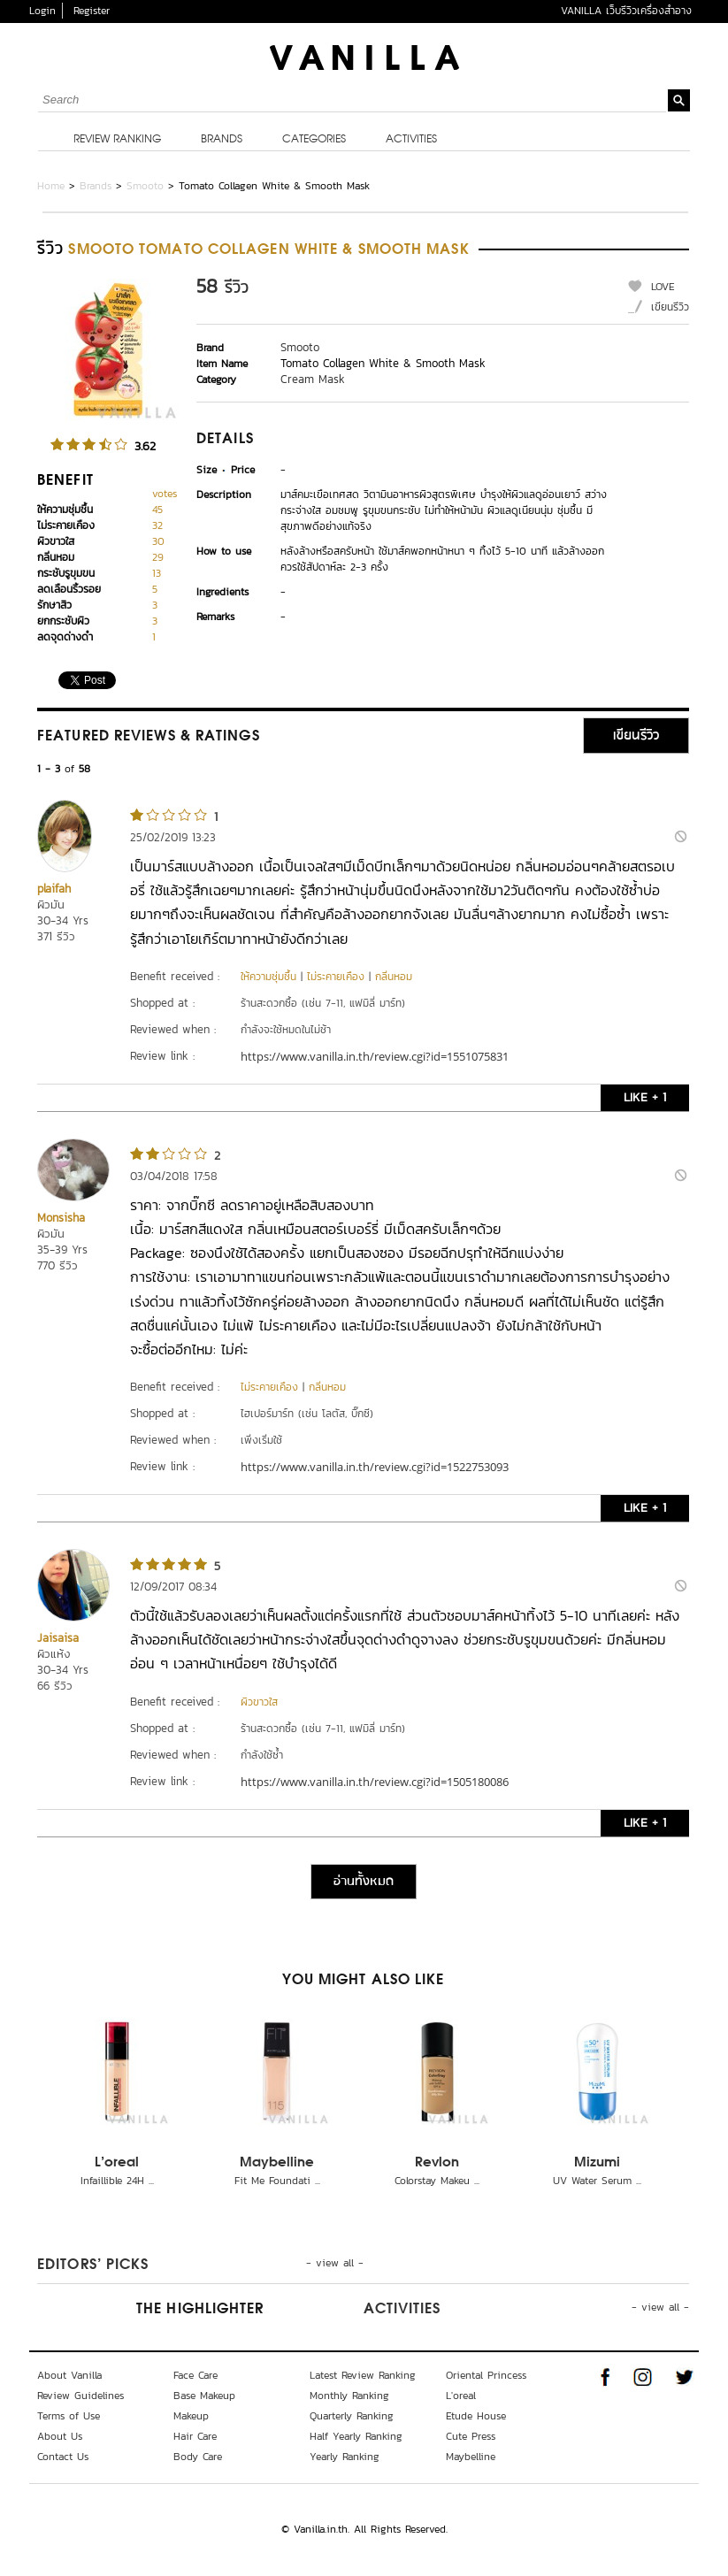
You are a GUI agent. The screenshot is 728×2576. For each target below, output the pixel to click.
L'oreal (117, 2163)
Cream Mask (312, 379)
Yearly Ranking (344, 2457)
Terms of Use (68, 2416)
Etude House (476, 2416)
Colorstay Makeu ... (437, 2181)
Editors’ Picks (93, 2265)
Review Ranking (117, 139)
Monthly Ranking (349, 2396)
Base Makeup (204, 2396)
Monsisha (61, 1217)
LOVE (663, 287)
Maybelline (277, 2163)
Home (51, 186)
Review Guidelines (80, 2396)
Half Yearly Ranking (356, 2436)
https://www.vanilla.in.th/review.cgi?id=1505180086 (375, 1782)
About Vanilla (69, 2375)
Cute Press (470, 2436)
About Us (59, 2436)
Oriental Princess (486, 2375)
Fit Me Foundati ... (277, 2181)
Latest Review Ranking (363, 2375)
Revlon (437, 2163)
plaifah (54, 888)
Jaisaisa (58, 1637)
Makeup (191, 2416)
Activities (411, 139)
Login (42, 11)
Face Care (195, 2375)
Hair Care (195, 2436)
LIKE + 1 (645, 1097)
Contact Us (62, 2457)
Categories (314, 139)
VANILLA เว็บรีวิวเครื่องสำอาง (626, 11)
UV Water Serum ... (597, 2181)
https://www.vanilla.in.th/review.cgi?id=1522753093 (375, 1467)
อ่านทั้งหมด (363, 1881)
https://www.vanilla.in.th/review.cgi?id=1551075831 (375, 1056)
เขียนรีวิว (670, 307)
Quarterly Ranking (352, 2416)
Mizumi (597, 2163)
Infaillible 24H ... (117, 2181)
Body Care (197, 2457)
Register (91, 11)
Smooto (145, 186)
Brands (221, 139)
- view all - (335, 2263)
